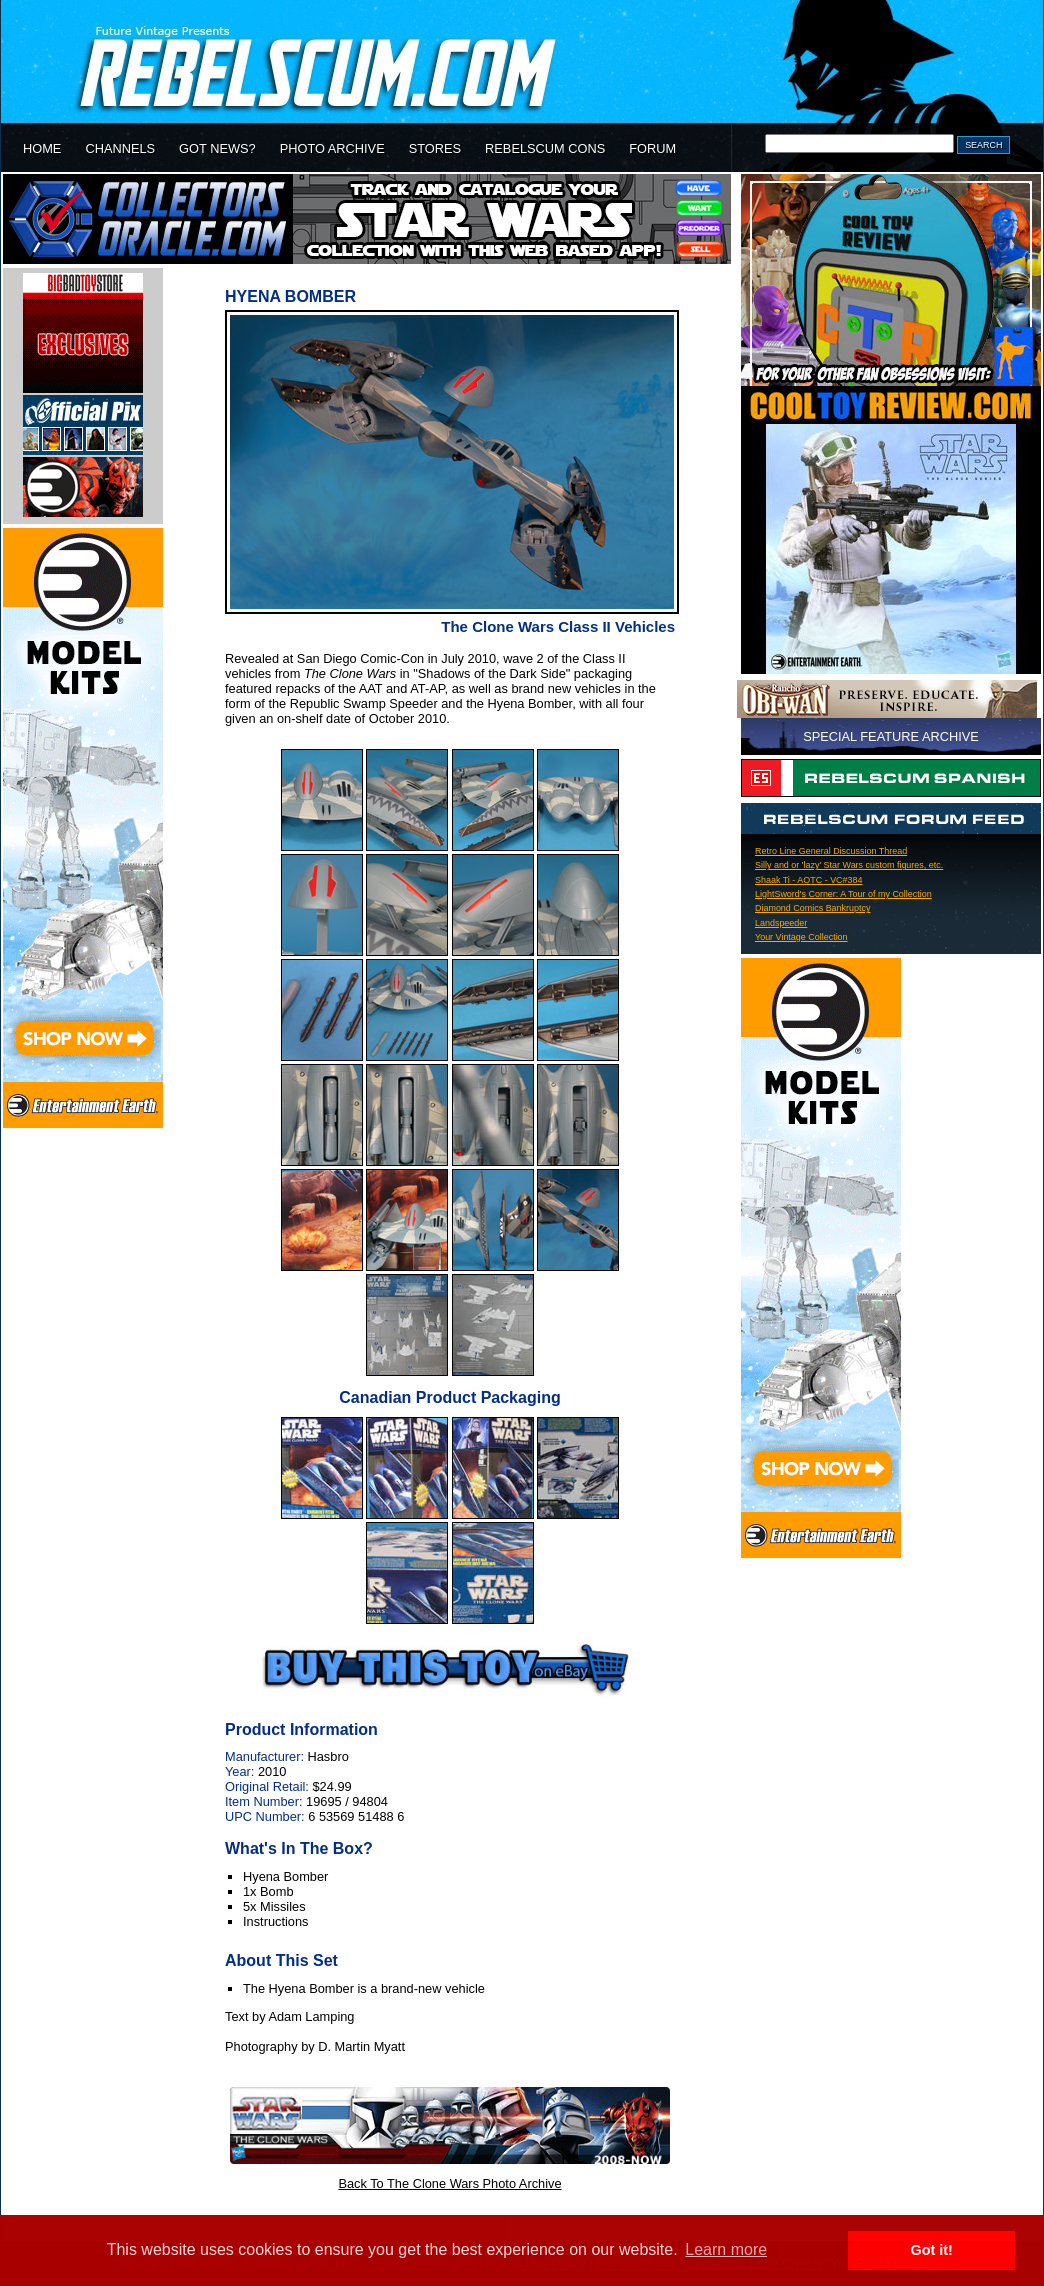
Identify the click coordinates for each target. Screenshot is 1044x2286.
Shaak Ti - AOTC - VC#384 (808, 880)
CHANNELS (120, 148)
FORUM (652, 148)
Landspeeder (781, 923)
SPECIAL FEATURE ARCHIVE (891, 736)
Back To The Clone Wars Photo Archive (449, 2183)
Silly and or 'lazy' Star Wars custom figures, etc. (849, 865)
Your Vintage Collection (801, 937)
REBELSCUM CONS (545, 148)
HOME (42, 148)
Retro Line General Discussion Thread (831, 851)
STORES (435, 148)
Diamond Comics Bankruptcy (812, 908)
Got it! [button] (932, 2250)
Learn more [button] (726, 2249)
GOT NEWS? (217, 148)
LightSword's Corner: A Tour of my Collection (843, 894)
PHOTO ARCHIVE (332, 148)
